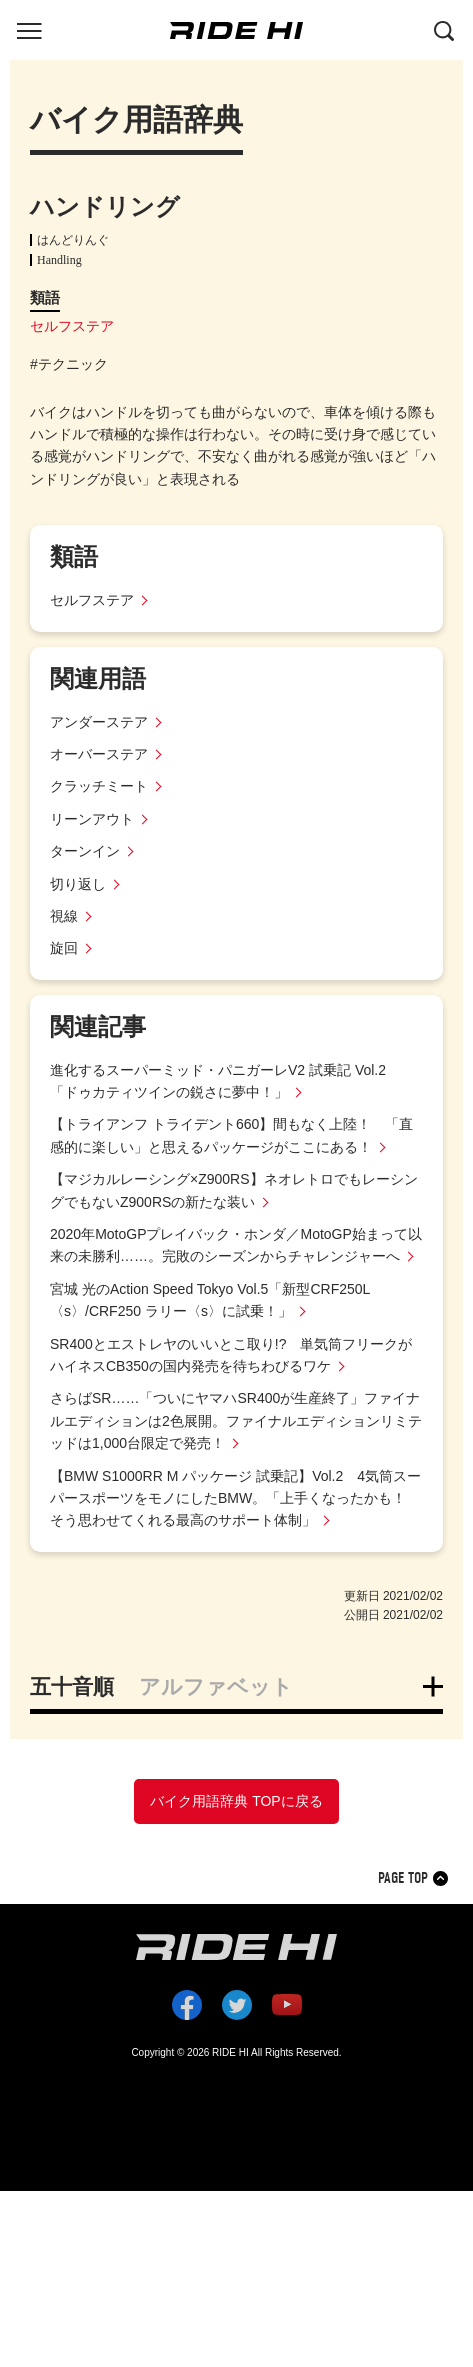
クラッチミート (99, 786)
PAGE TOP (403, 1878)
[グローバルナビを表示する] (29, 29)
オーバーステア (99, 754)
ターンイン (85, 851)
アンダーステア (99, 722)
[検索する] (444, 29)
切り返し (78, 884)
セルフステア (72, 326)
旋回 (64, 948)
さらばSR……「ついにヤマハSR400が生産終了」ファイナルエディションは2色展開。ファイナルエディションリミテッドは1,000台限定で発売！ (236, 1420)
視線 (64, 916)
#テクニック (69, 364)
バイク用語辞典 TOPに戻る (236, 1801)
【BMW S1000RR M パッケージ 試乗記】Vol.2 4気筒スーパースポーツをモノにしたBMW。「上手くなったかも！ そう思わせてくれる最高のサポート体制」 (235, 1498)
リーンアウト (92, 819)
